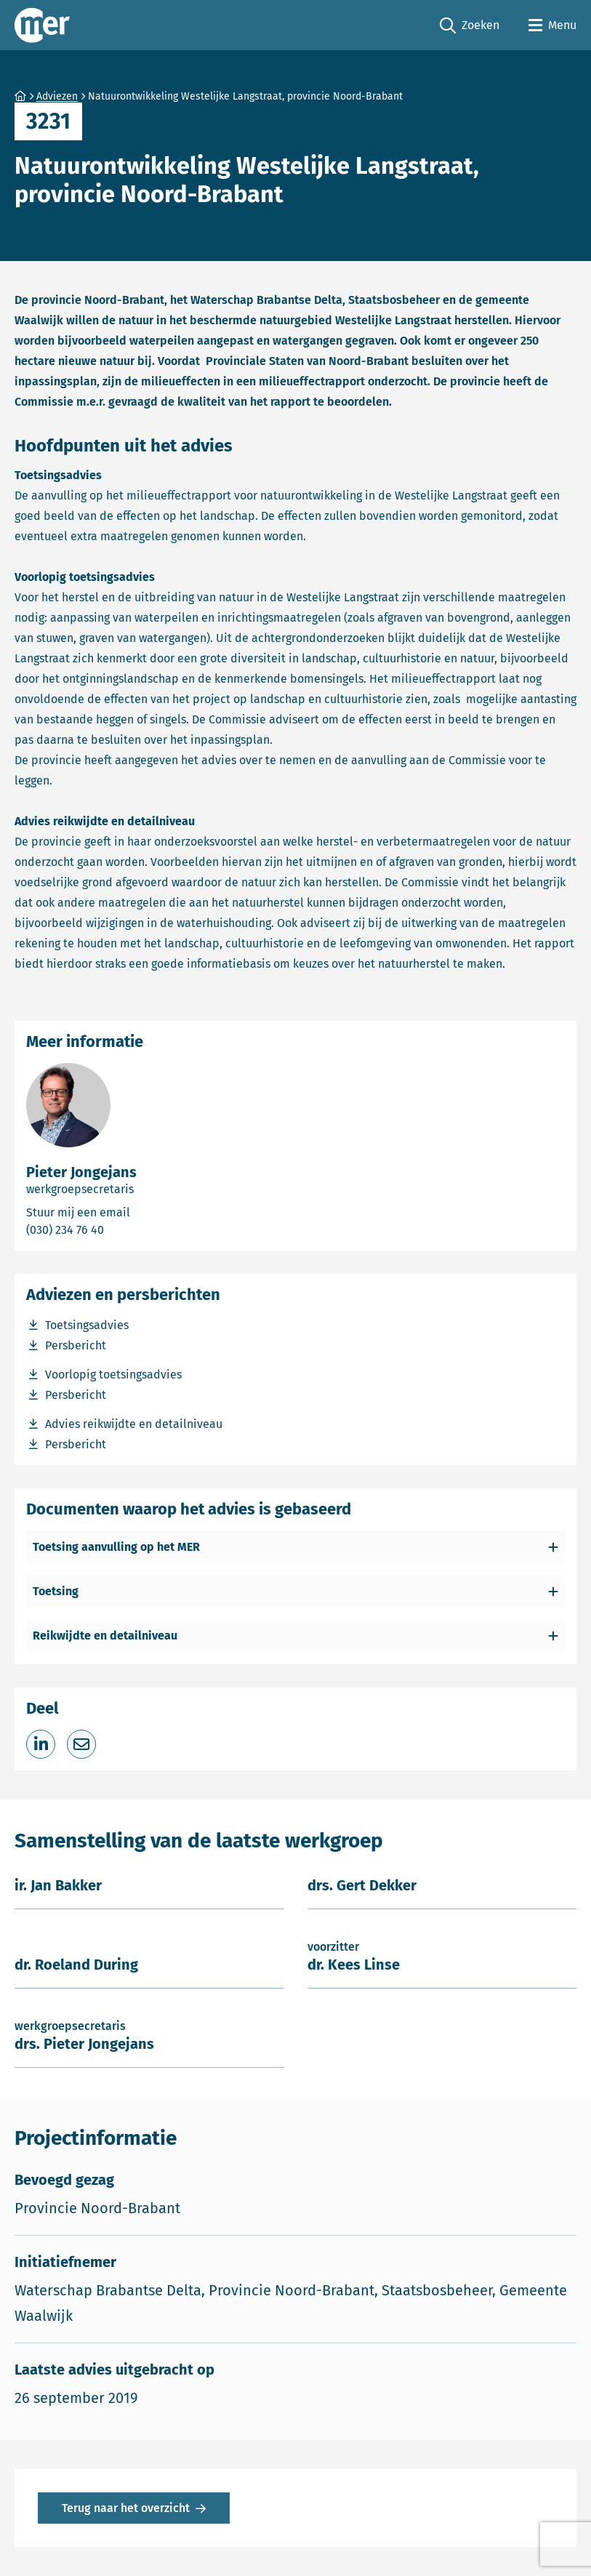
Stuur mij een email (137, 1211)
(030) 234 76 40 (117, 1229)
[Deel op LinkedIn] (40, 1744)
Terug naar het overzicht (126, 2508)
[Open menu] (552, 25)
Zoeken (469, 25)
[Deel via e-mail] (81, 1744)
